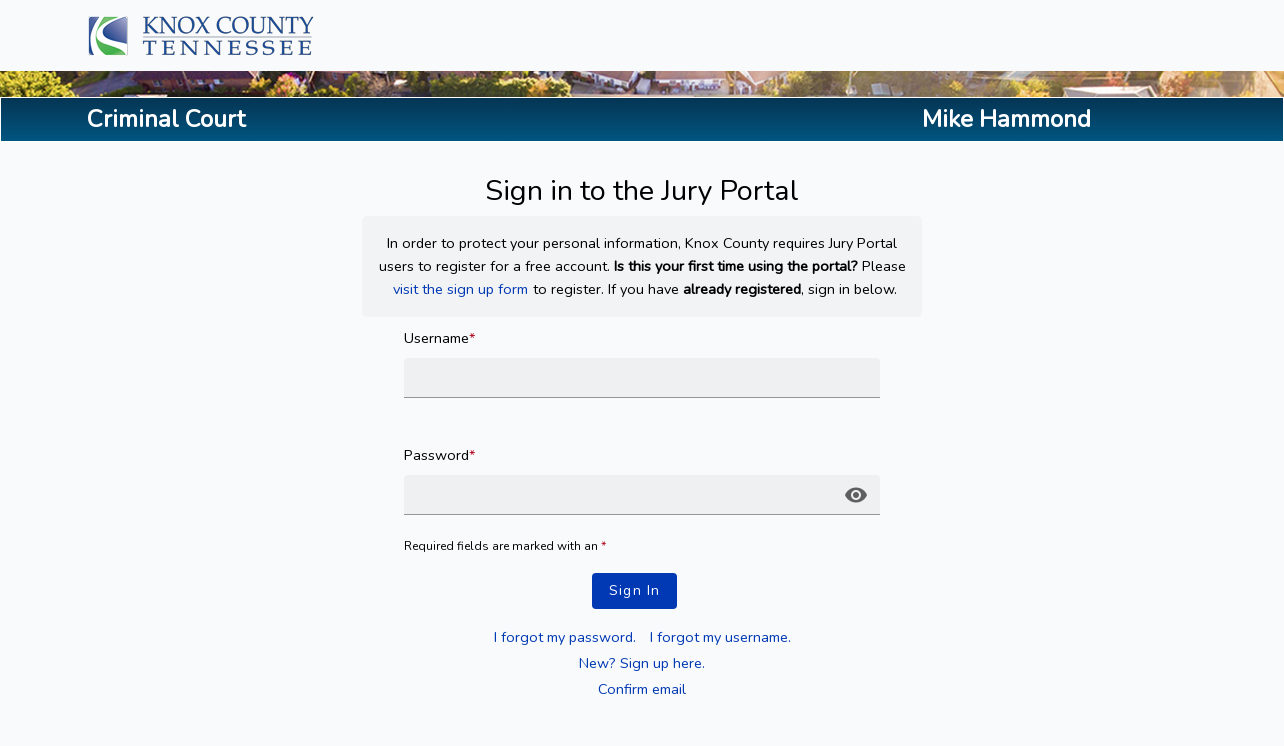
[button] (856, 495)
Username (439, 338)
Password (439, 455)
